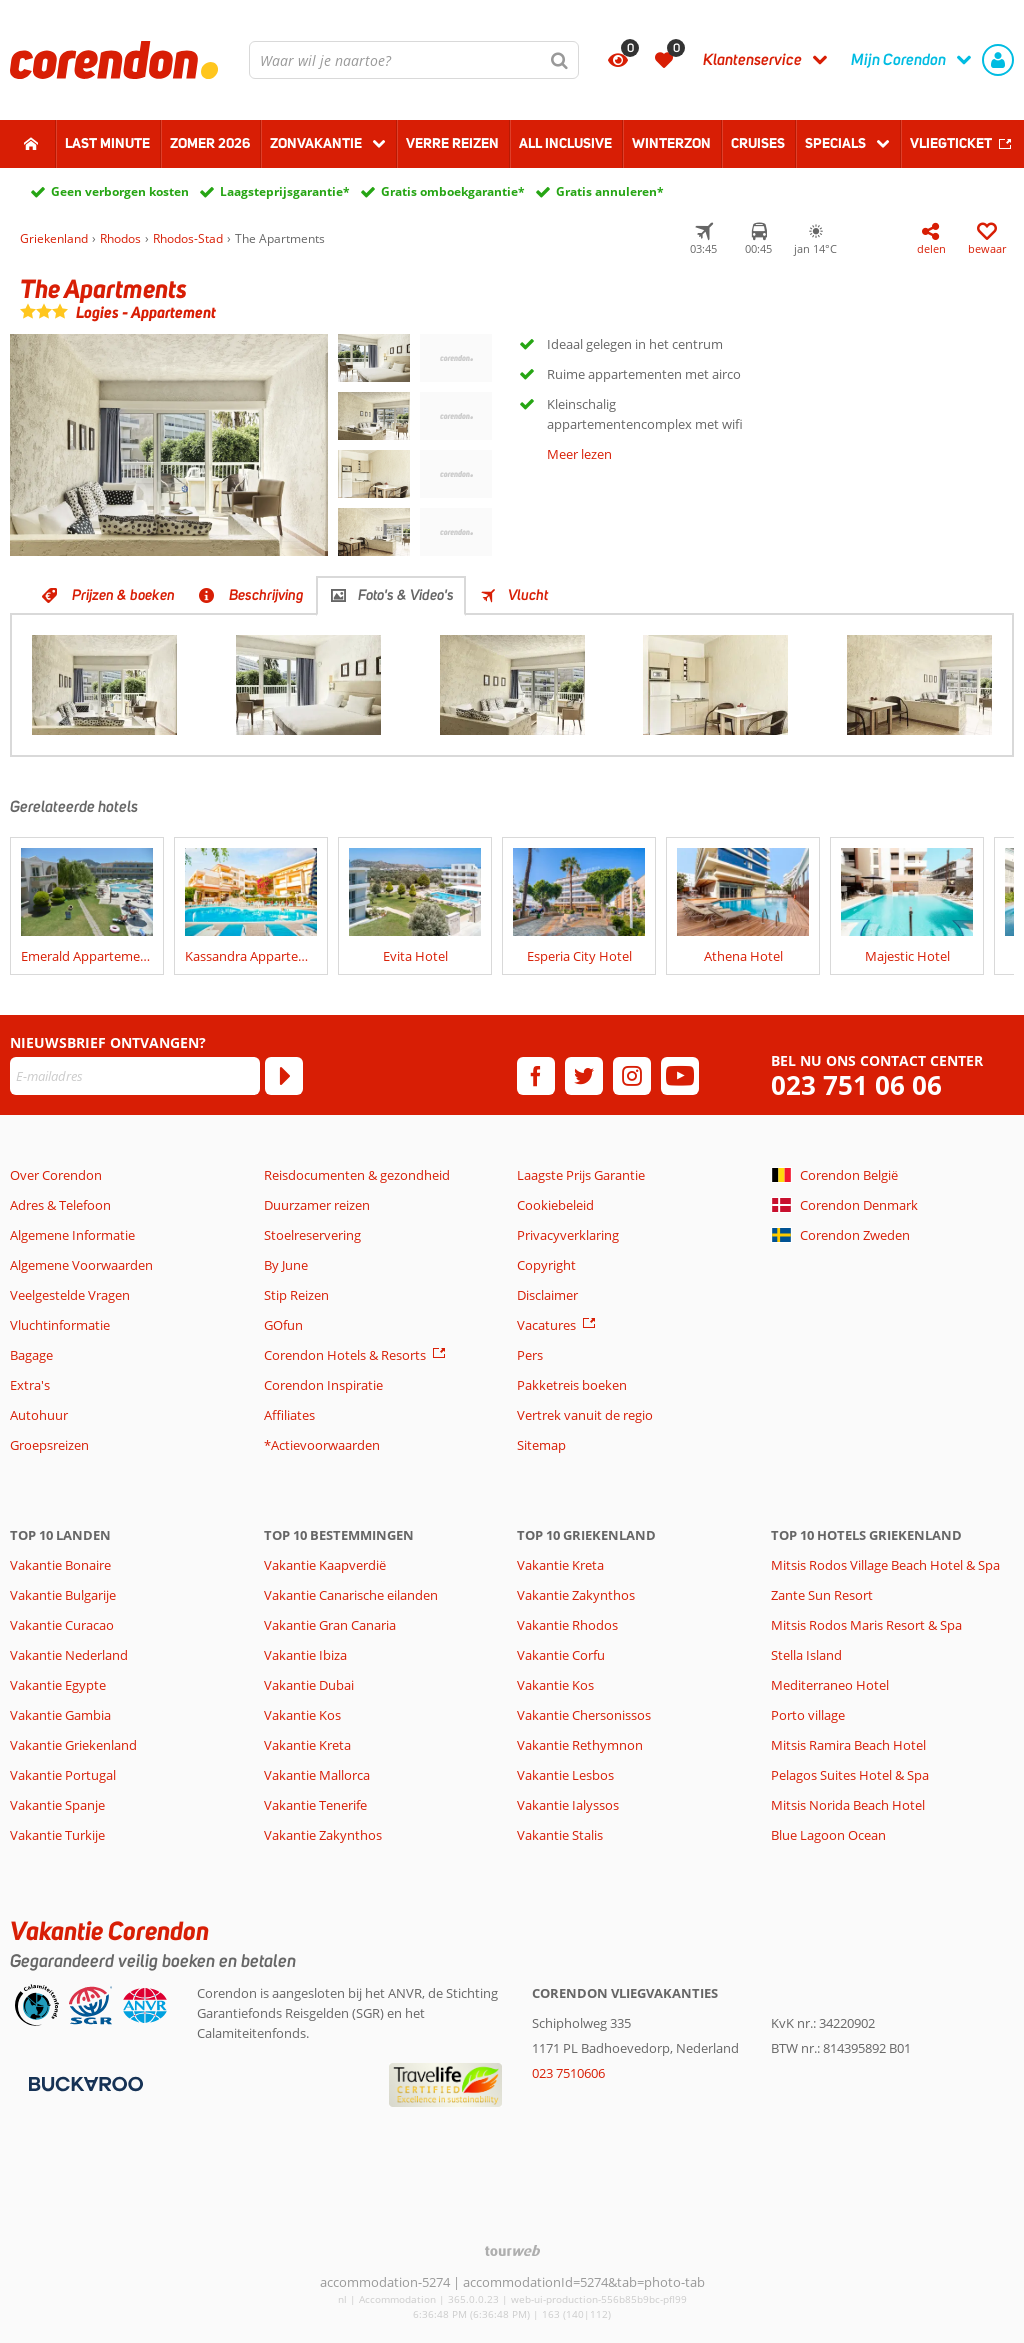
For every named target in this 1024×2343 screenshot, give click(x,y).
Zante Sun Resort (822, 1595)
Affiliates (289, 1415)
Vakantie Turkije (57, 1835)
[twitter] (584, 1076)
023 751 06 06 (856, 1085)
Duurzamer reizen (317, 1205)
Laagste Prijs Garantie (581, 1175)
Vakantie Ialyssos (568, 1805)
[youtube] (680, 1076)
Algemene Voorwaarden (81, 1265)
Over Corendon (56, 1175)
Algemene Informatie (72, 1235)
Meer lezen (579, 454)
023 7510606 (568, 2073)
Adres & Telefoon (60, 1205)
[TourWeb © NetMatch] (512, 2250)
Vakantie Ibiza (305, 1655)
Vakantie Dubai (309, 1685)
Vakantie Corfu (561, 1655)
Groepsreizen (49, 1445)
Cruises (758, 143)
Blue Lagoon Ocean (828, 1835)
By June (286, 1265)
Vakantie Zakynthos (323, 1835)
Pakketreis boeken (572, 1385)
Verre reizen (452, 143)
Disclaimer (547, 1295)
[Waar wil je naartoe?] (414, 60)
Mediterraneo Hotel (830, 1685)
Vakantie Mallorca (317, 1775)
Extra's (30, 1385)
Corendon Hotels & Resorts (345, 1355)
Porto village (808, 1715)
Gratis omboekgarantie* (453, 191)
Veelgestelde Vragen (70, 1295)
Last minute (107, 143)
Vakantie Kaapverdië (325, 1565)
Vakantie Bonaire (60, 1565)
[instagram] (632, 1076)
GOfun (283, 1325)
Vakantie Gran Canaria (330, 1625)
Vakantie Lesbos (565, 1775)
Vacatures (546, 1325)
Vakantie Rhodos (567, 1625)
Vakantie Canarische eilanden (351, 1595)
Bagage (31, 1355)
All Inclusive (565, 143)
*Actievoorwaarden (322, 1445)
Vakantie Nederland (69, 1655)
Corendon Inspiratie (323, 1385)
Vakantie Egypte (58, 1685)
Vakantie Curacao (62, 1625)
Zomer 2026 (210, 143)
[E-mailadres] (135, 1076)
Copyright (546, 1265)
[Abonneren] (284, 1076)
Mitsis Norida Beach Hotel (848, 1805)
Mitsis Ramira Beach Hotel (848, 1745)
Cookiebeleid (555, 1205)
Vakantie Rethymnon (580, 1745)
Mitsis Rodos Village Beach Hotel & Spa (885, 1565)
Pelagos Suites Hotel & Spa (850, 1775)
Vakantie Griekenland (73, 1745)
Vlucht (528, 595)
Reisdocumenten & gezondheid (357, 1175)
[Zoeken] (560, 60)
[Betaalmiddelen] (83, 2082)
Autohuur (39, 1415)
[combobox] (414, 60)
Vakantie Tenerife (315, 1805)
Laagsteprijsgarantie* (285, 191)
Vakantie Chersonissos (584, 1715)
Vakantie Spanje (57, 1805)
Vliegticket (951, 143)
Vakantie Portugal (63, 1775)
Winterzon (671, 143)
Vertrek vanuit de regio (585, 1415)
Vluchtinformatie (60, 1325)
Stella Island (806, 1655)
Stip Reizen (296, 1295)
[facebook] (536, 1076)
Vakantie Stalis (560, 1835)
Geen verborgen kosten (120, 191)
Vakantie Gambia (60, 1715)
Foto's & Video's (406, 595)
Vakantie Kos (302, 1715)
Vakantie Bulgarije (63, 1595)
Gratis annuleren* (610, 191)
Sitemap (541, 1445)
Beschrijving (266, 595)
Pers (530, 1355)
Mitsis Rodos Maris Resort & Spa (866, 1625)
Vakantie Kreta (307, 1745)
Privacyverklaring (568, 1235)
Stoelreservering (312, 1235)
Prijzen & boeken (123, 595)
